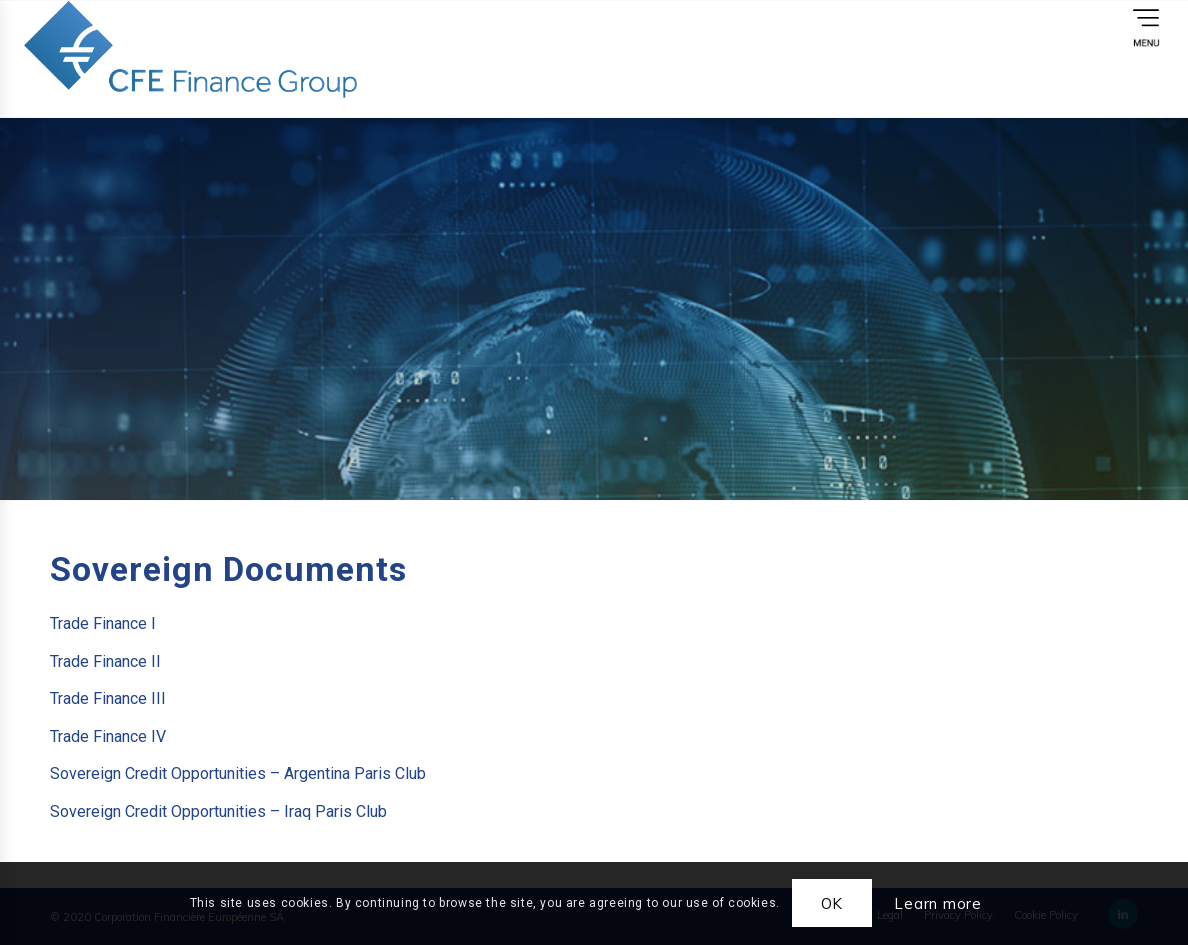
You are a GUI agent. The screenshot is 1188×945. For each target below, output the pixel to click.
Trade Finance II (105, 661)
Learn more (938, 903)
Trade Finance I (103, 623)
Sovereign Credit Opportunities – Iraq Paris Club (218, 811)
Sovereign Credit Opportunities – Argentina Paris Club (238, 773)
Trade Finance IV (108, 736)
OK (832, 903)
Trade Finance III (108, 698)
